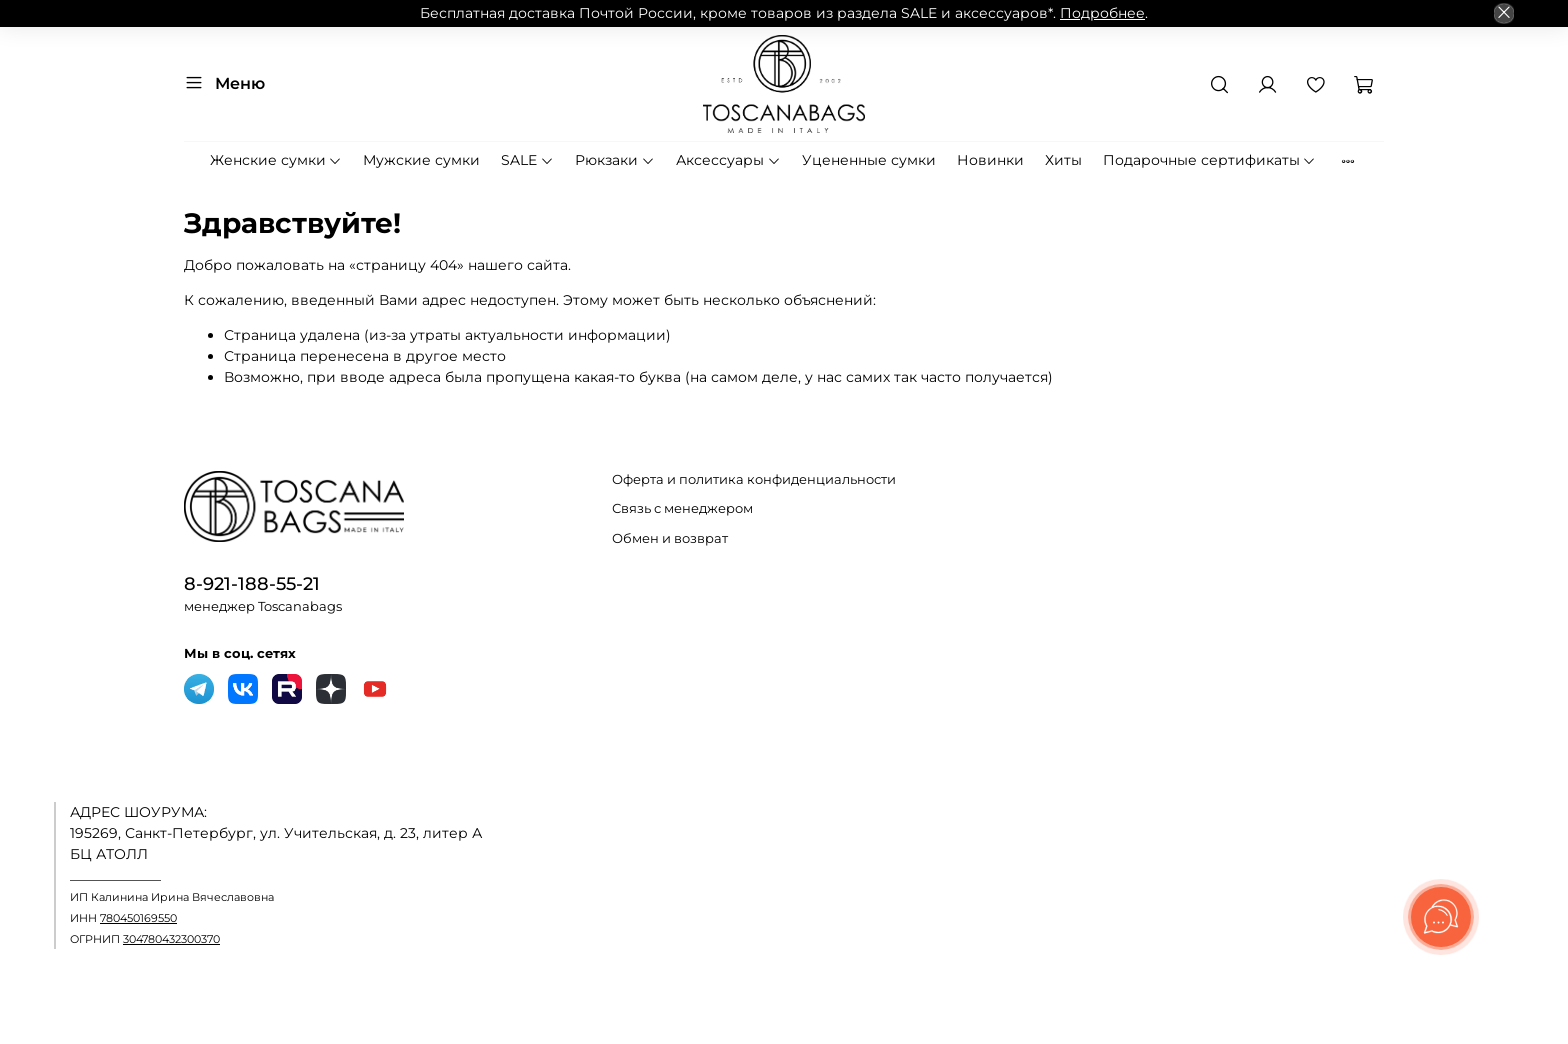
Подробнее (1102, 13)
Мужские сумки (421, 160)
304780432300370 (171, 939)
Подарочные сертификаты (1210, 160)
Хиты (1063, 160)
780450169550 (138, 918)
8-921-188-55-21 (252, 583)
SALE (527, 160)
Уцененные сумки (869, 160)
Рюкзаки (615, 160)
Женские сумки (276, 160)
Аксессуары (728, 160)
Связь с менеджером (682, 508)
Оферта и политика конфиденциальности (754, 479)
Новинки (990, 160)
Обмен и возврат (670, 538)
